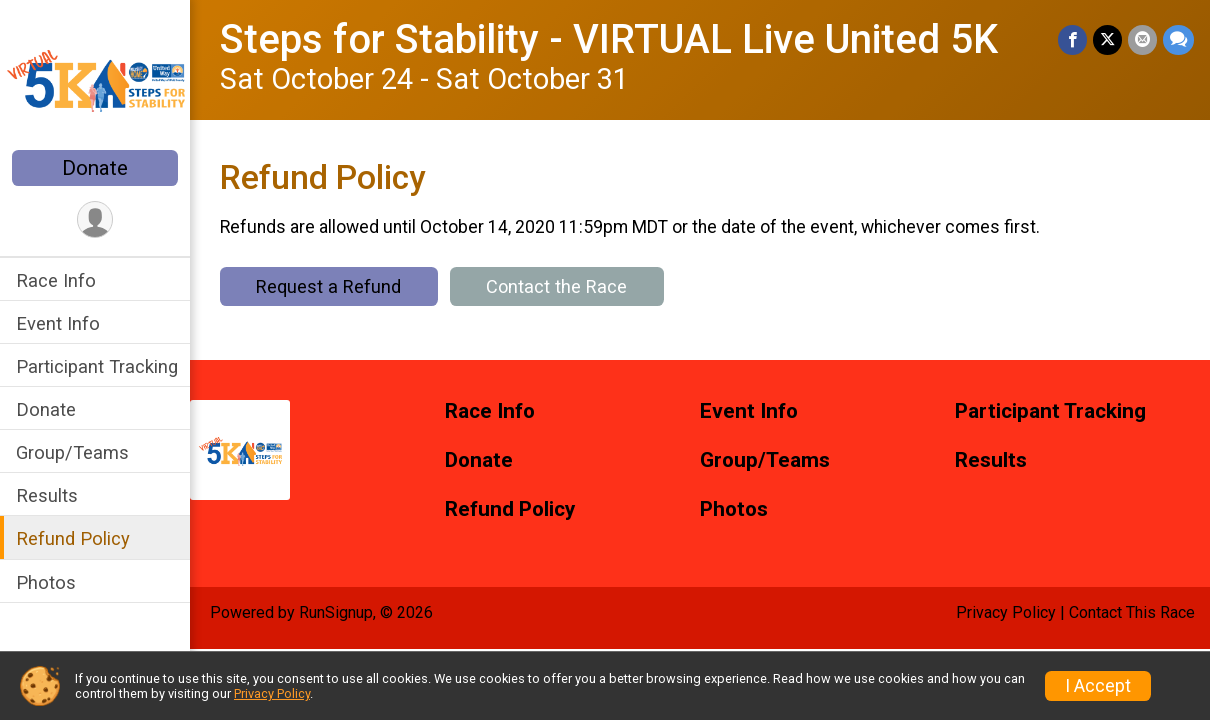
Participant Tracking (97, 366)
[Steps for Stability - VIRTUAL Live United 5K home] (95, 77)
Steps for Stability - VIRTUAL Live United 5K (609, 39)
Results (47, 495)
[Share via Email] (1142, 39)
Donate (95, 168)
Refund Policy (73, 538)
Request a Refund (328, 286)
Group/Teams (72, 452)
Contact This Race (1132, 612)
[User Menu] (95, 219)
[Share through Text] (1178, 39)
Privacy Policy (1006, 612)
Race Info (56, 280)
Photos (46, 582)
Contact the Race (556, 286)
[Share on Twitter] (1107, 39)
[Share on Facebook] (1072, 39)
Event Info (58, 323)
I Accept (1098, 686)
